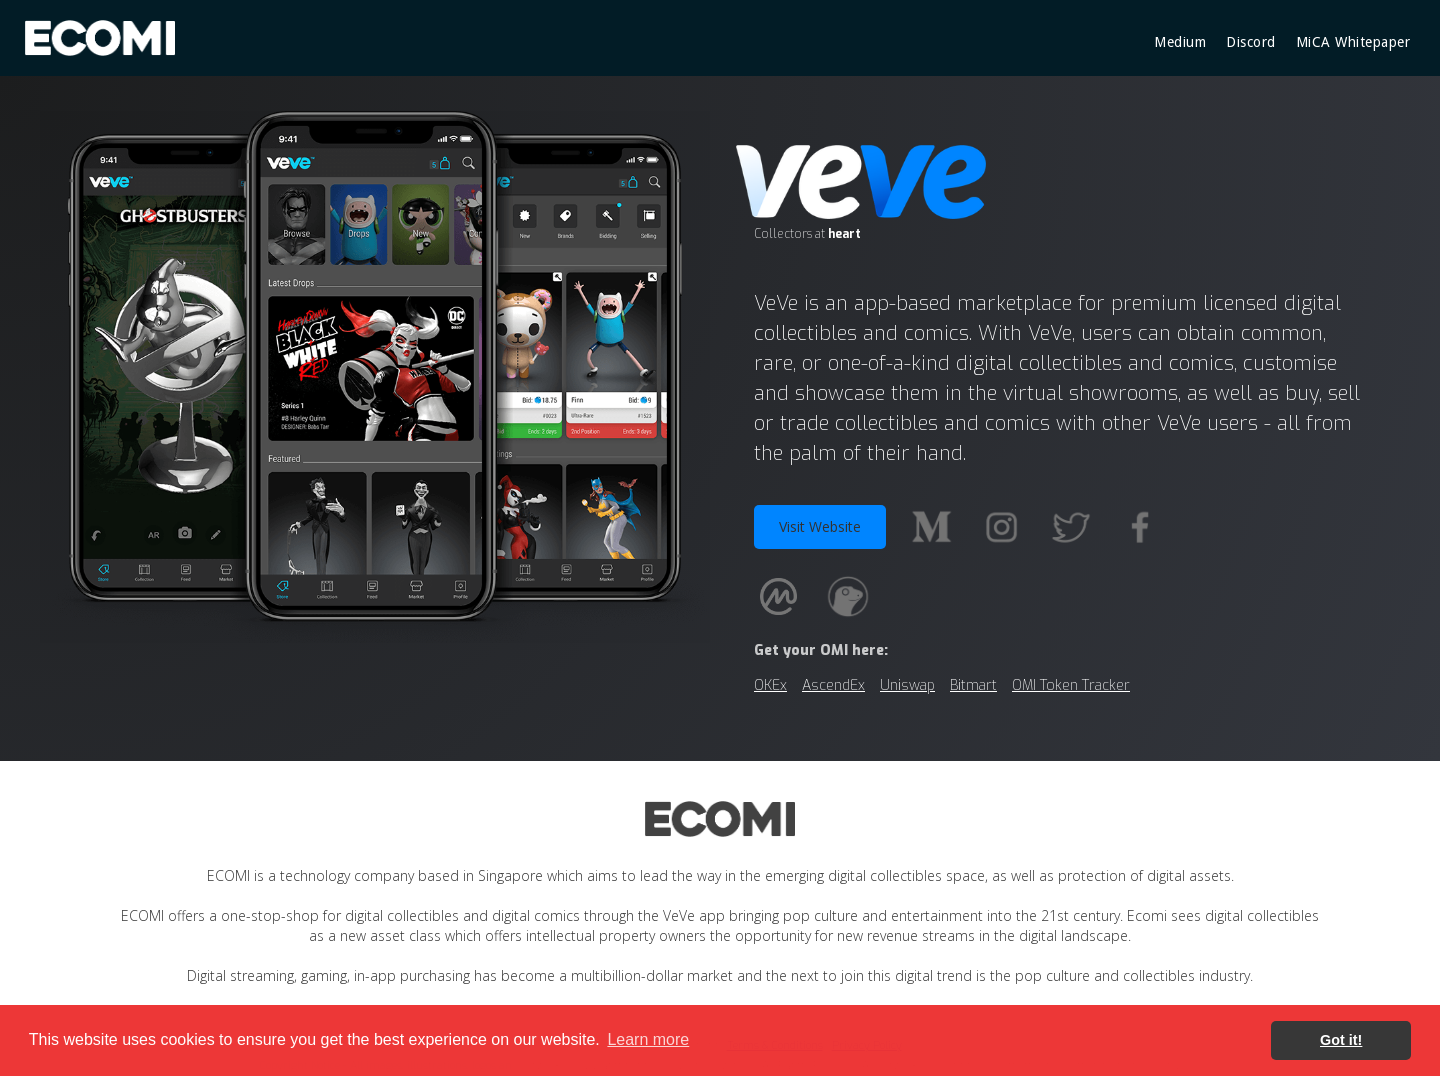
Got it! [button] (1341, 1040)
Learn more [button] (648, 1039)
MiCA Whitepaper (1353, 42)
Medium (1180, 42)
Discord (1251, 42)
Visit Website (820, 526)
